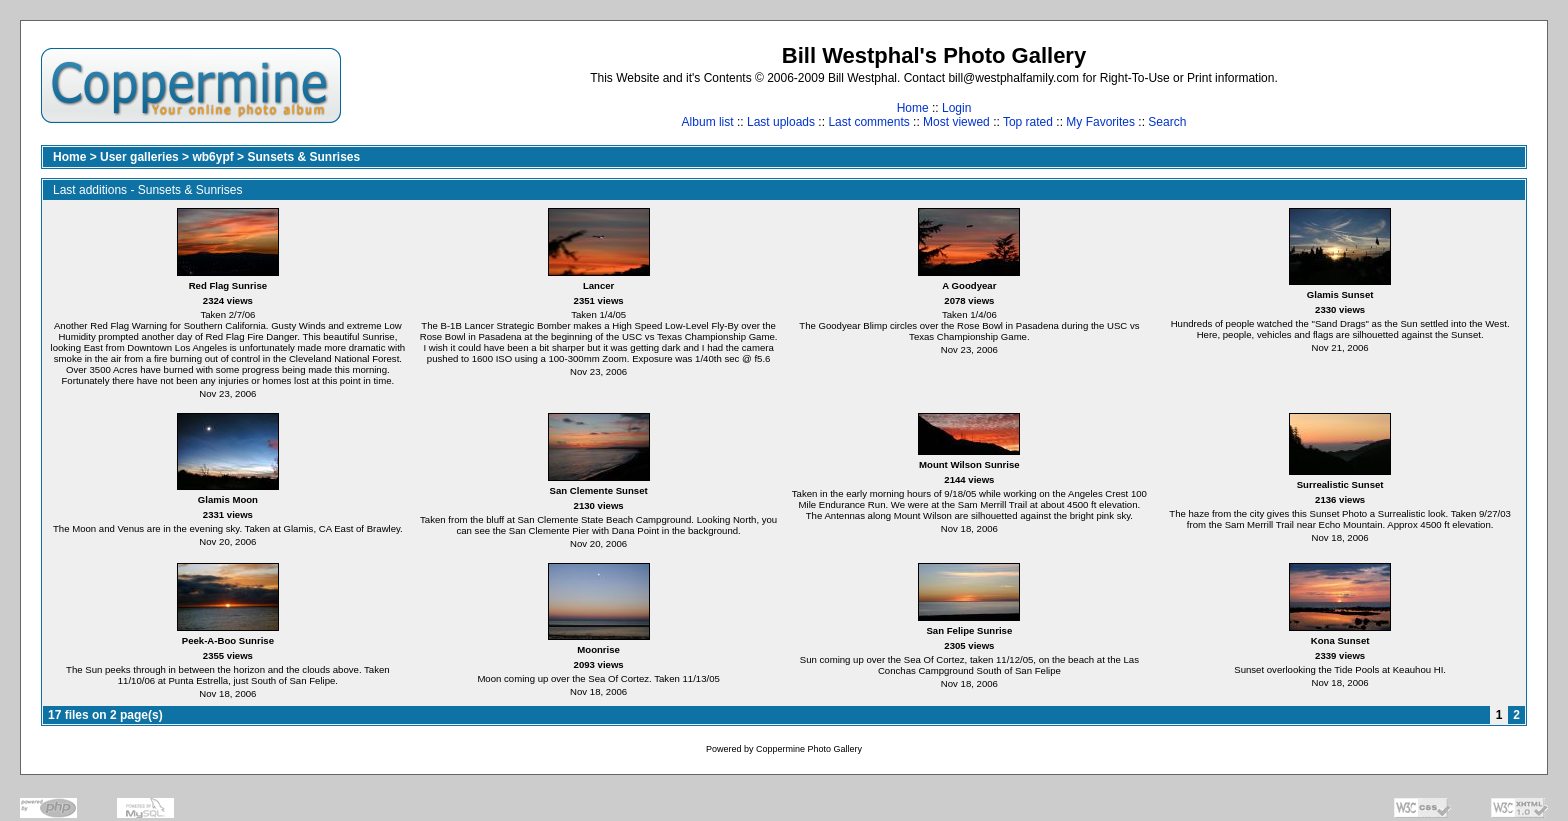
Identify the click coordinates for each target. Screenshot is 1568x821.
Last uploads (781, 122)
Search (1167, 122)
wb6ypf (212, 157)
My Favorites (1100, 122)
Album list (708, 122)
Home (913, 108)
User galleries (139, 157)
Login (956, 108)
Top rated (1028, 122)
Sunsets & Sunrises (303, 157)
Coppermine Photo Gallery (809, 749)
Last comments (868, 122)
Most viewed (956, 122)
